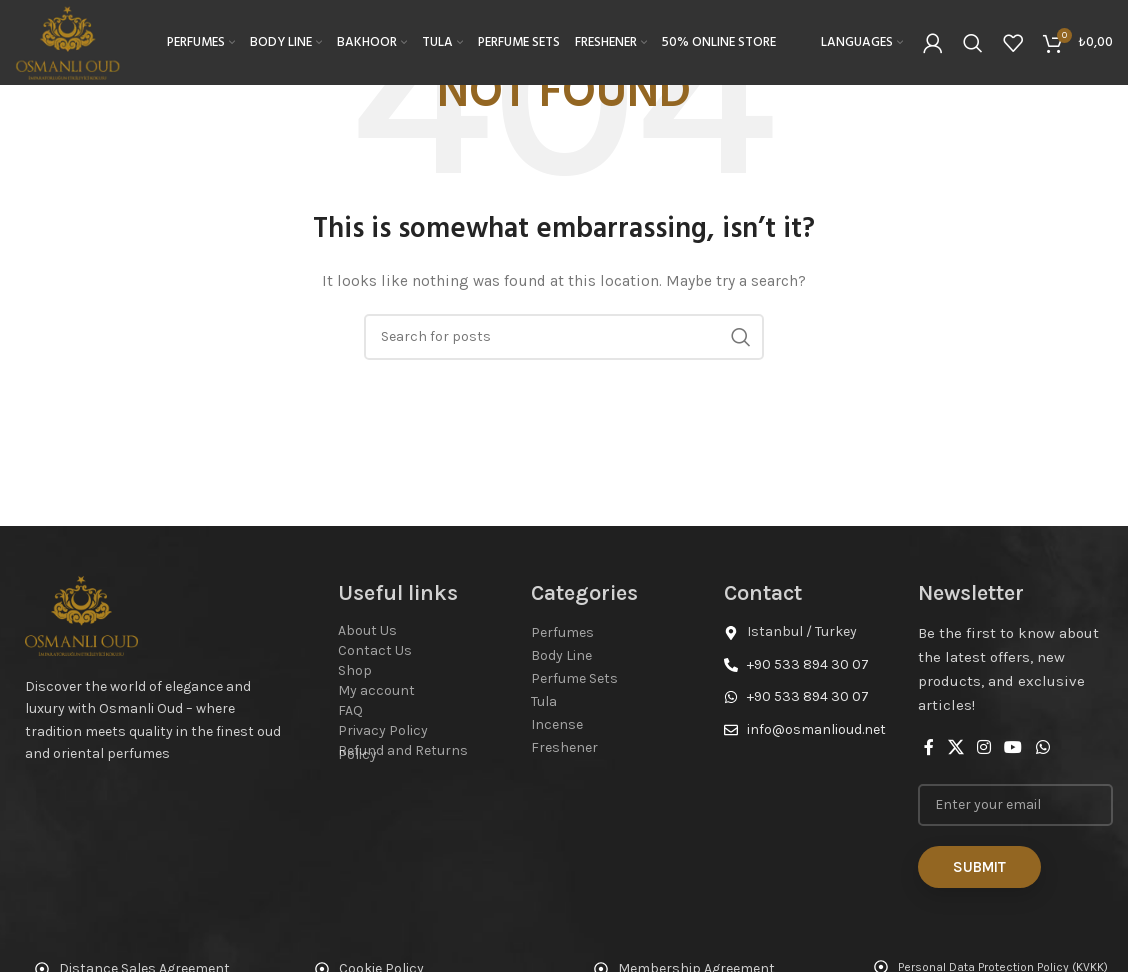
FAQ (350, 710)
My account (376, 690)
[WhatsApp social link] (1042, 747)
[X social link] (955, 747)
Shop (355, 670)
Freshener (564, 747)
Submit (979, 867)
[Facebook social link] (929, 747)
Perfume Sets (574, 678)
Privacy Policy (383, 730)
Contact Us (375, 650)
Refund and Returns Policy (403, 752)
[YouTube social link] (1013, 747)
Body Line (561, 655)
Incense (557, 724)
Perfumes (562, 632)
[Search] (973, 45)
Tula (544, 701)
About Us (367, 630)
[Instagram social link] (983, 747)
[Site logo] (71, 43)
